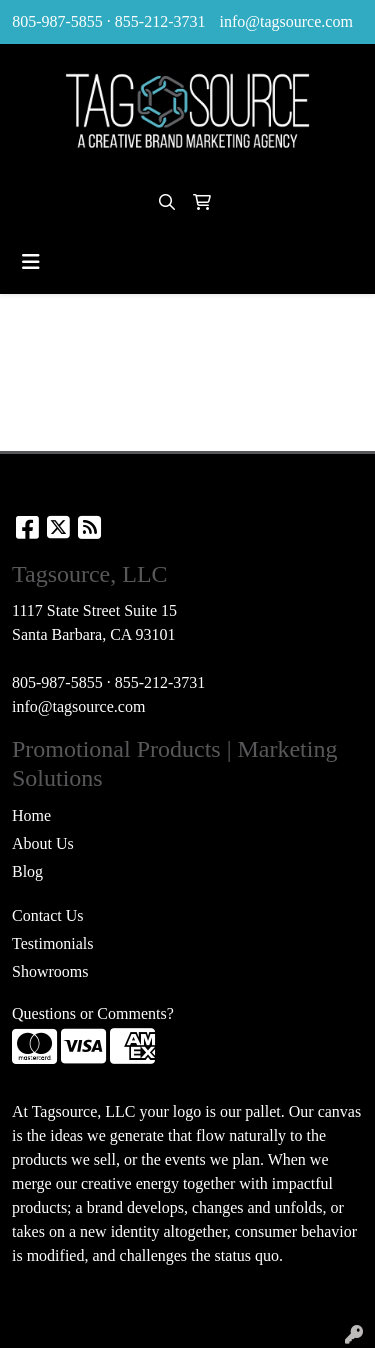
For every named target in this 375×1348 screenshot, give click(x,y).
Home (31, 815)
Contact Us (48, 915)
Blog (27, 871)
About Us (43, 843)
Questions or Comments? (93, 1013)
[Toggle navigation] (31, 262)
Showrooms (50, 971)
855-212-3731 (160, 21)
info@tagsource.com (285, 21)
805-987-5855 (57, 21)
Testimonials (53, 943)
